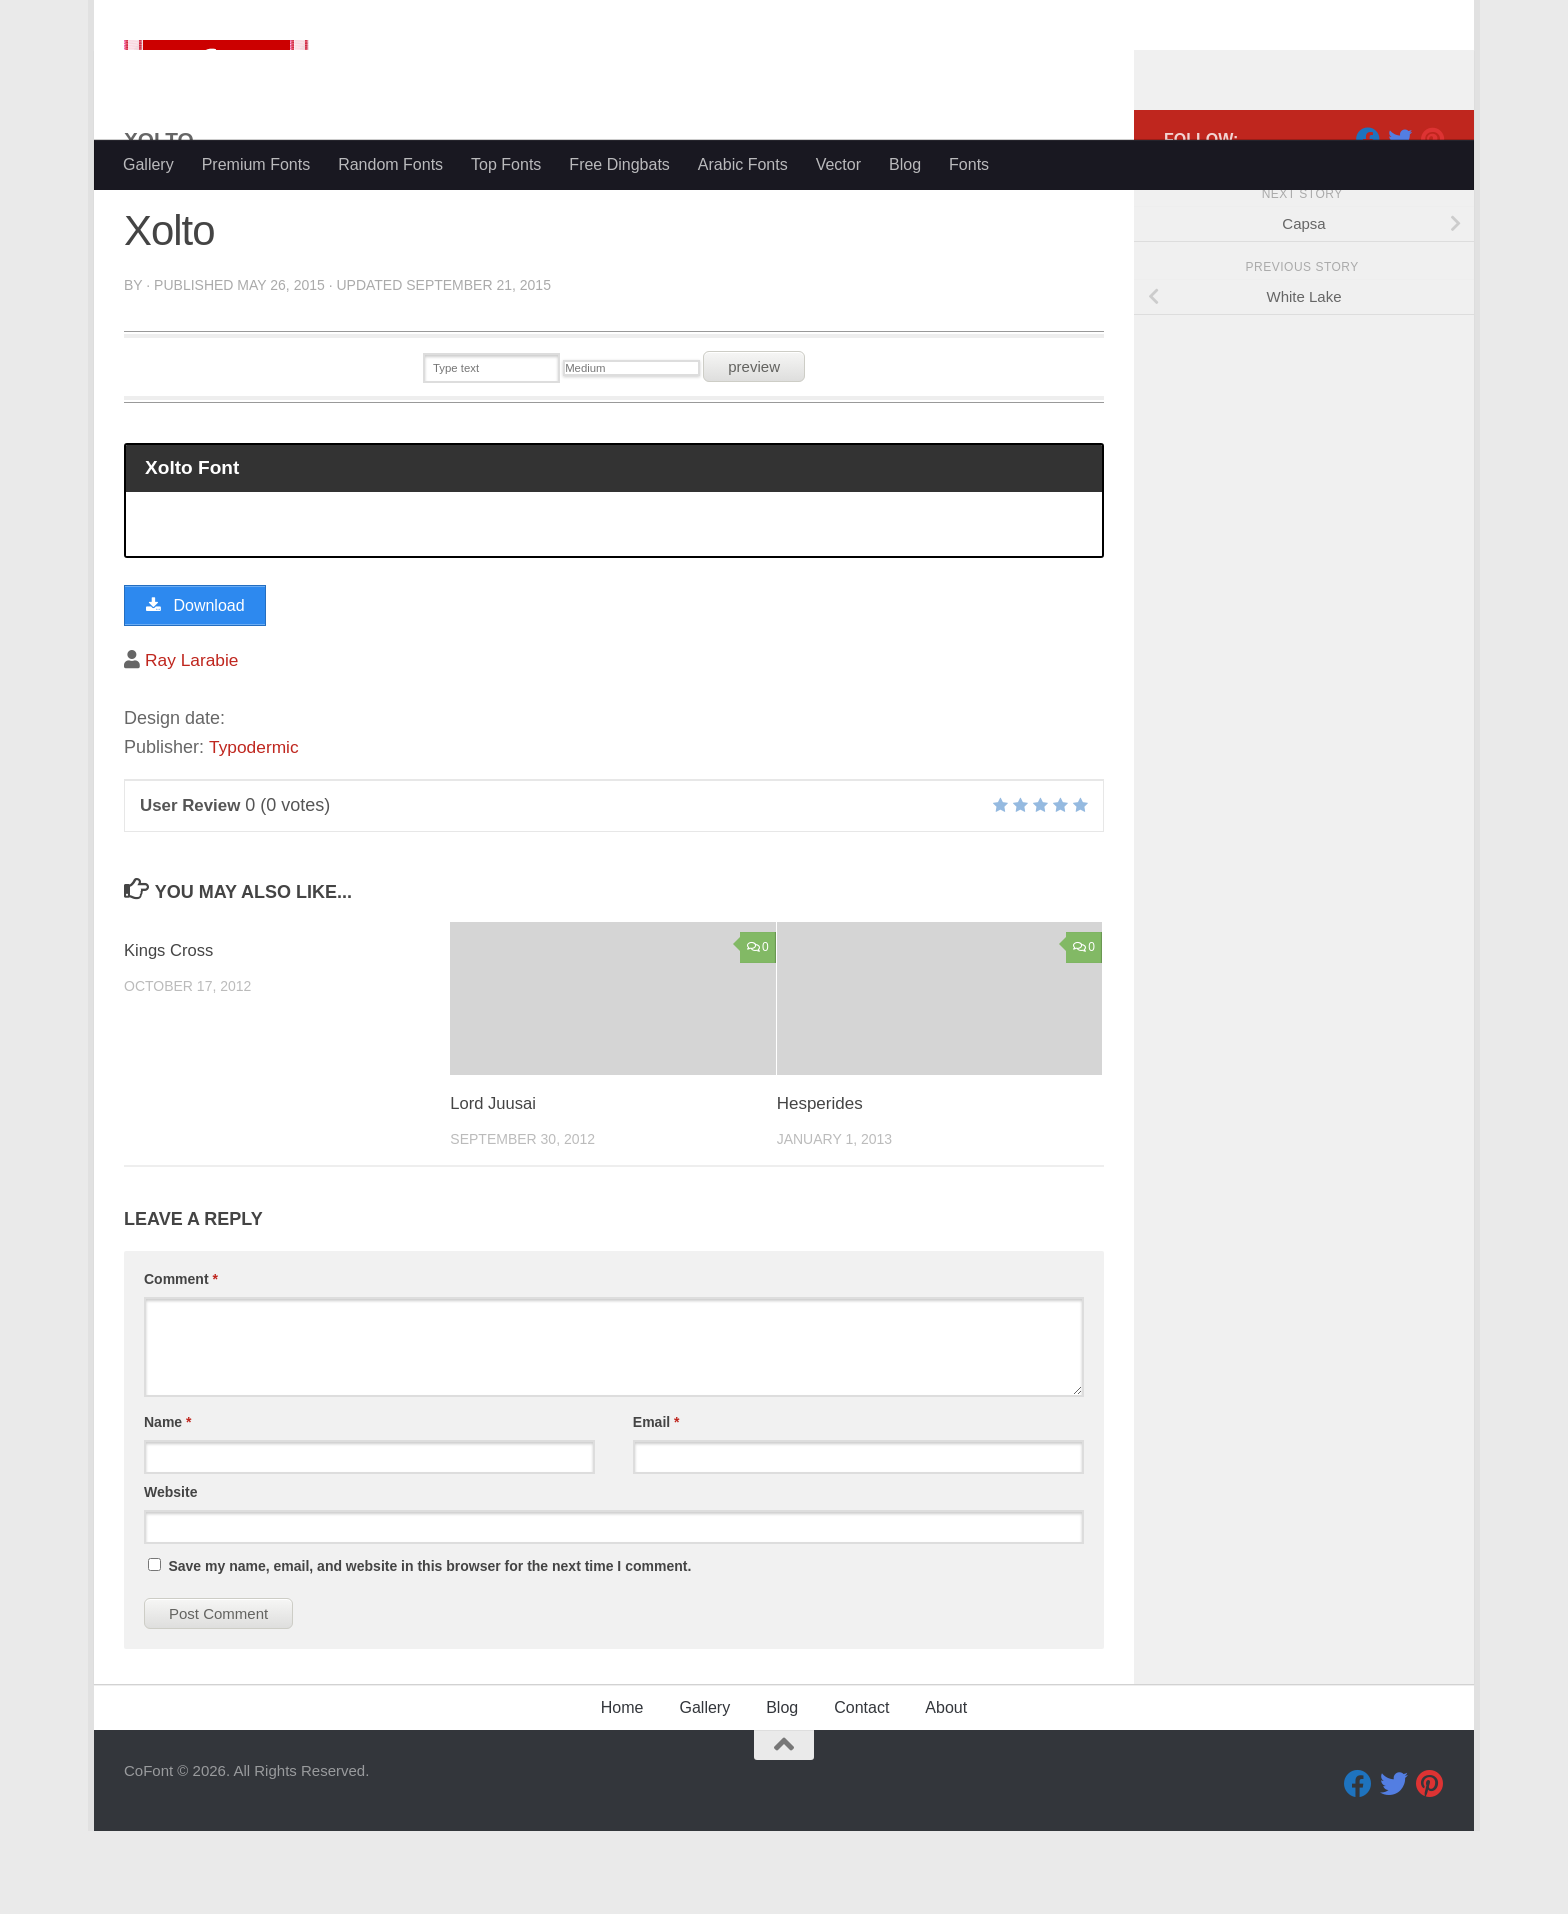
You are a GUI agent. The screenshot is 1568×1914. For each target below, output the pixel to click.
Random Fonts (390, 164)
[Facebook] (1368, 219)
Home (622, 1790)
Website (170, 1575)
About (946, 1790)
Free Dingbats (619, 164)
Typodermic (255, 830)
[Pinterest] (1432, 219)
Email (656, 1505)
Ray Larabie (193, 743)
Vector (838, 164)
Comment (181, 1362)
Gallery (148, 164)
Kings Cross (170, 1033)
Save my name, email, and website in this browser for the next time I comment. (429, 1649)
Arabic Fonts (743, 164)
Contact (861, 1790)
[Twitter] (1400, 219)
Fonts (969, 164)
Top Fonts (506, 164)
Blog (905, 164)
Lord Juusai (494, 1187)
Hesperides (820, 1187)
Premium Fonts (256, 164)
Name (167, 1505)
